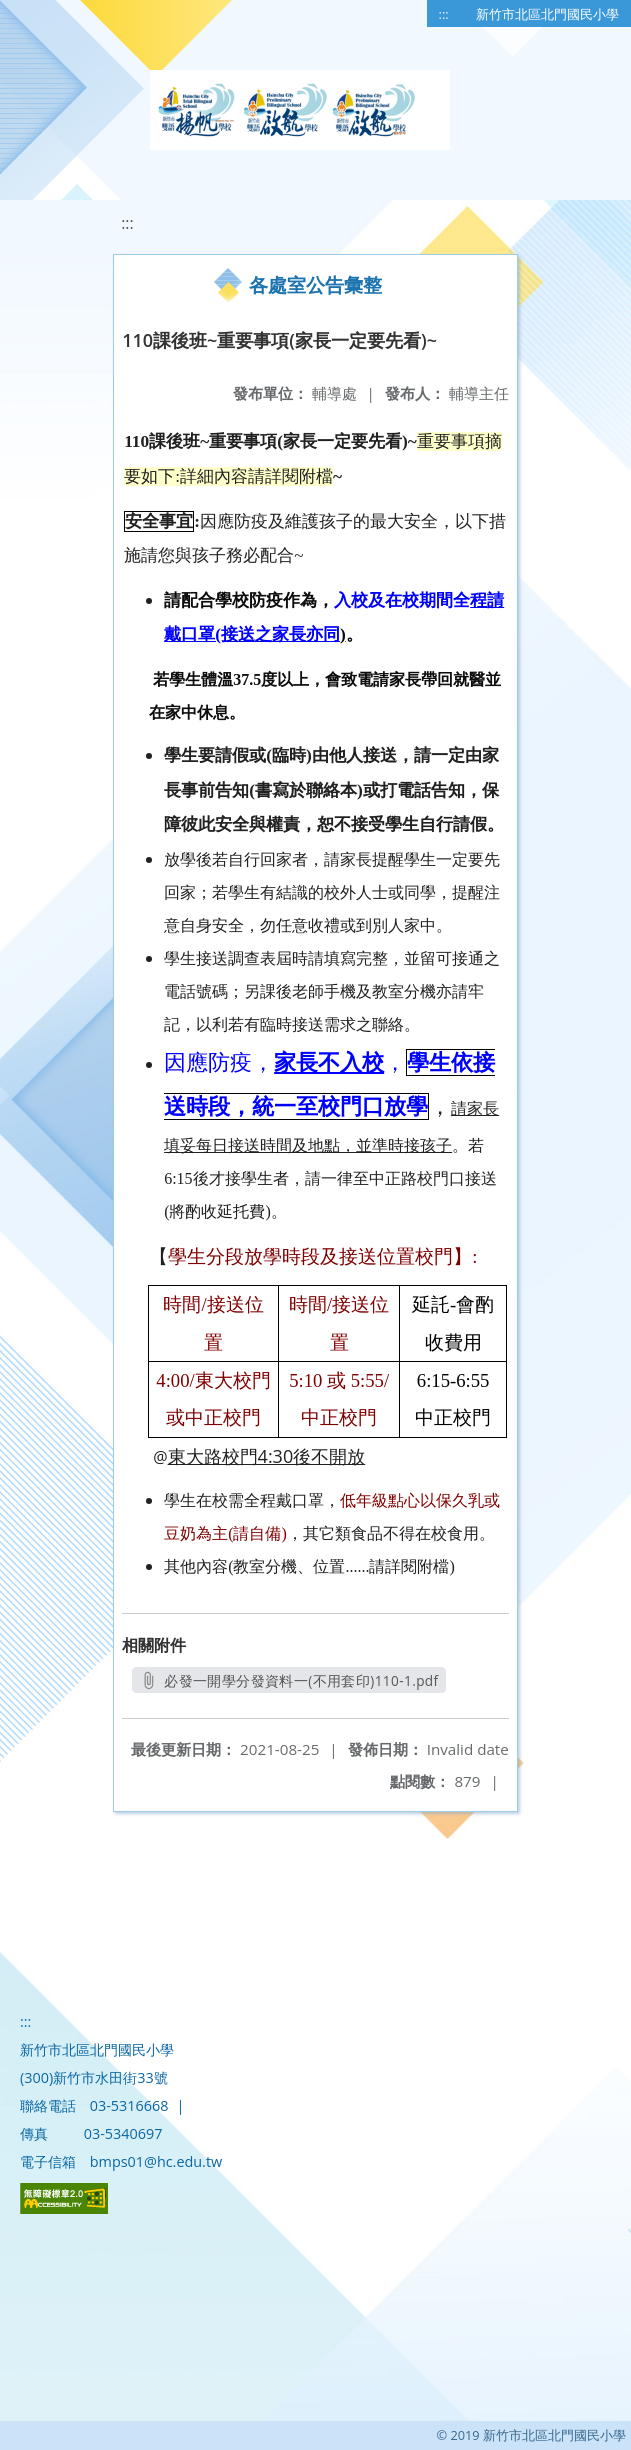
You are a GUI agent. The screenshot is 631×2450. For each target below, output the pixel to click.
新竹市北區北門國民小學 (547, 14)
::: (444, 14)
